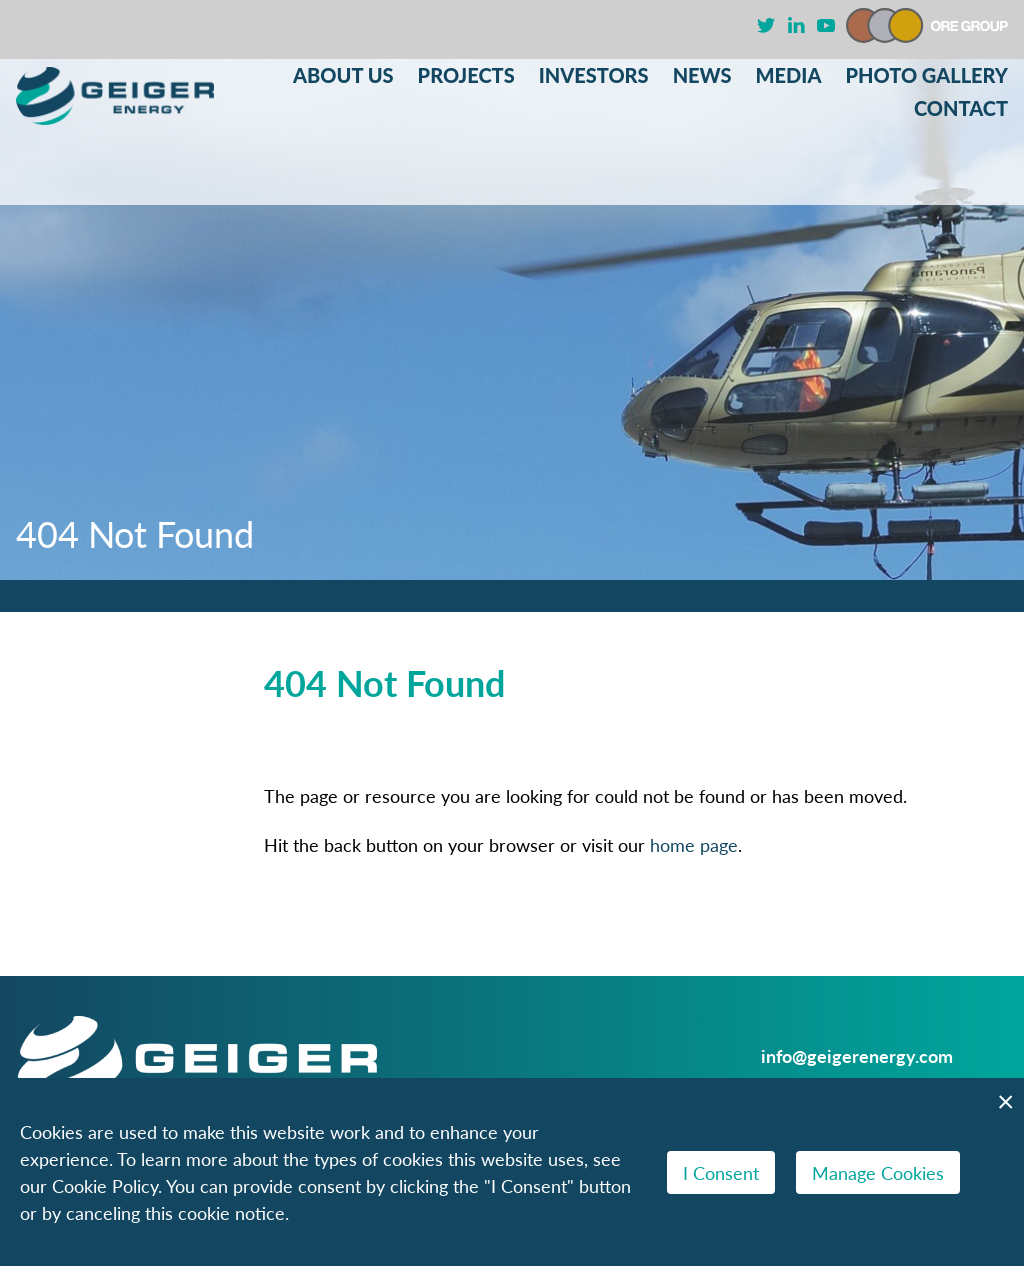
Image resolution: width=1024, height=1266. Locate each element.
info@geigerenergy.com (857, 1055)
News (702, 75)
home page (694, 844)
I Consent (721, 1172)
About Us (343, 75)
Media (789, 75)
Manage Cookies (878, 1172)
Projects (466, 75)
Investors (594, 75)
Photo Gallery (926, 75)
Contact (961, 108)
